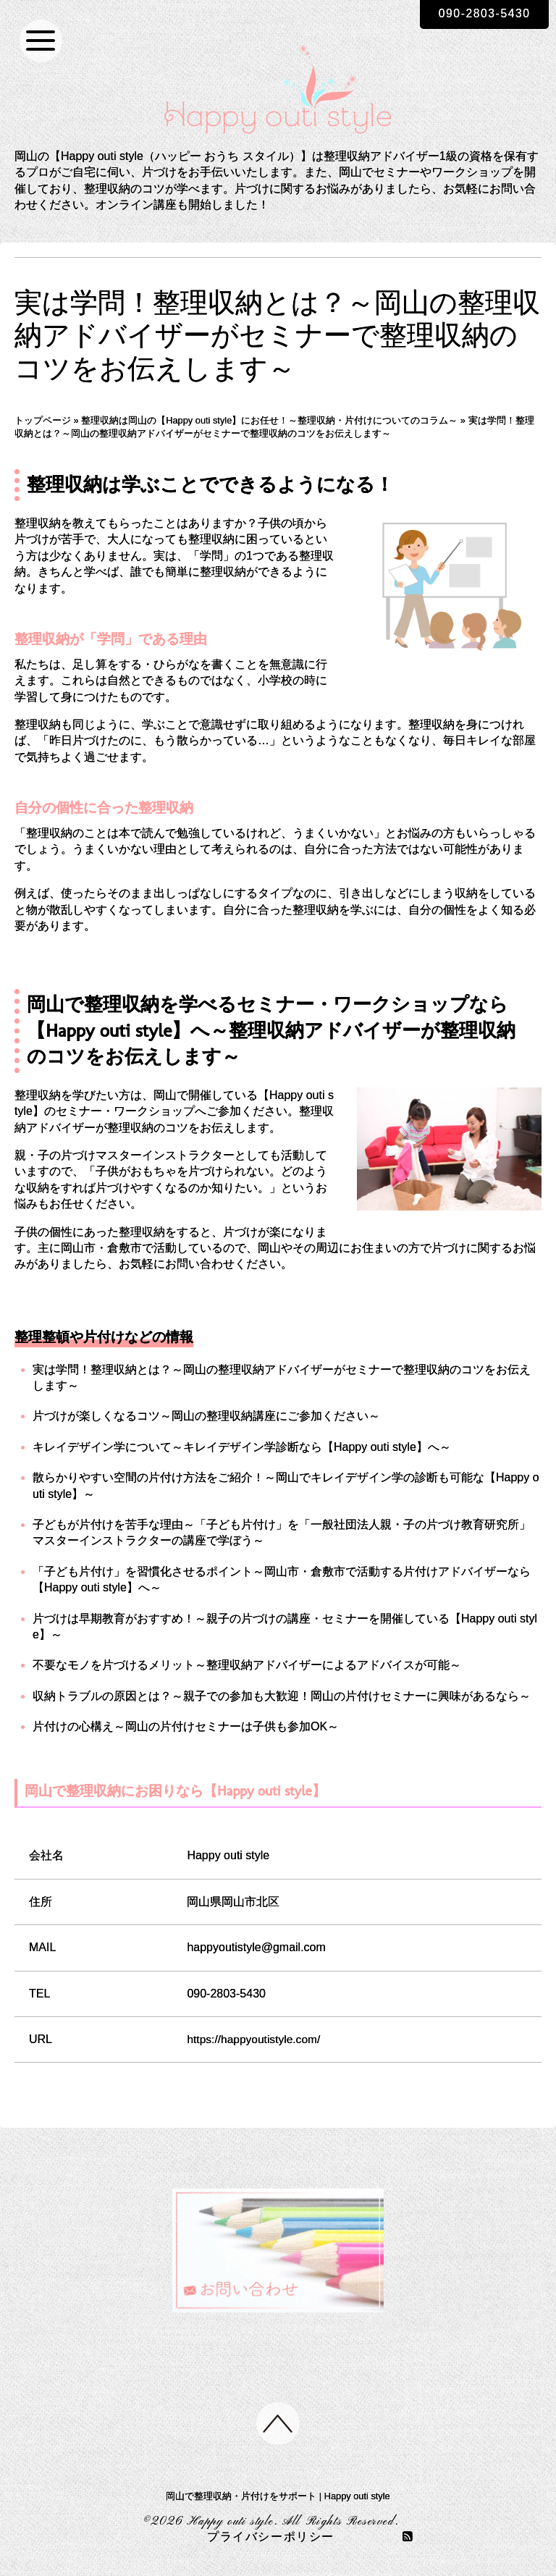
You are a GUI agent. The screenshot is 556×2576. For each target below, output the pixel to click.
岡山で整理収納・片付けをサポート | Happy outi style (277, 2496)
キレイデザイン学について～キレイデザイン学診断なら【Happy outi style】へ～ (242, 1447)
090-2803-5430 (482, 13)
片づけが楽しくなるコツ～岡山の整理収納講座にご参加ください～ (206, 1416)
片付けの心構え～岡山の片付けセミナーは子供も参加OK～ (186, 1726)
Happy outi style (230, 2522)
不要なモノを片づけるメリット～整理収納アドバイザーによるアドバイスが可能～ (247, 1665)
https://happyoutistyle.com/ (255, 2039)
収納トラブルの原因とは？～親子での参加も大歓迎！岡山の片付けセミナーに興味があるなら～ (282, 1696)
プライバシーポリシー (270, 2538)
